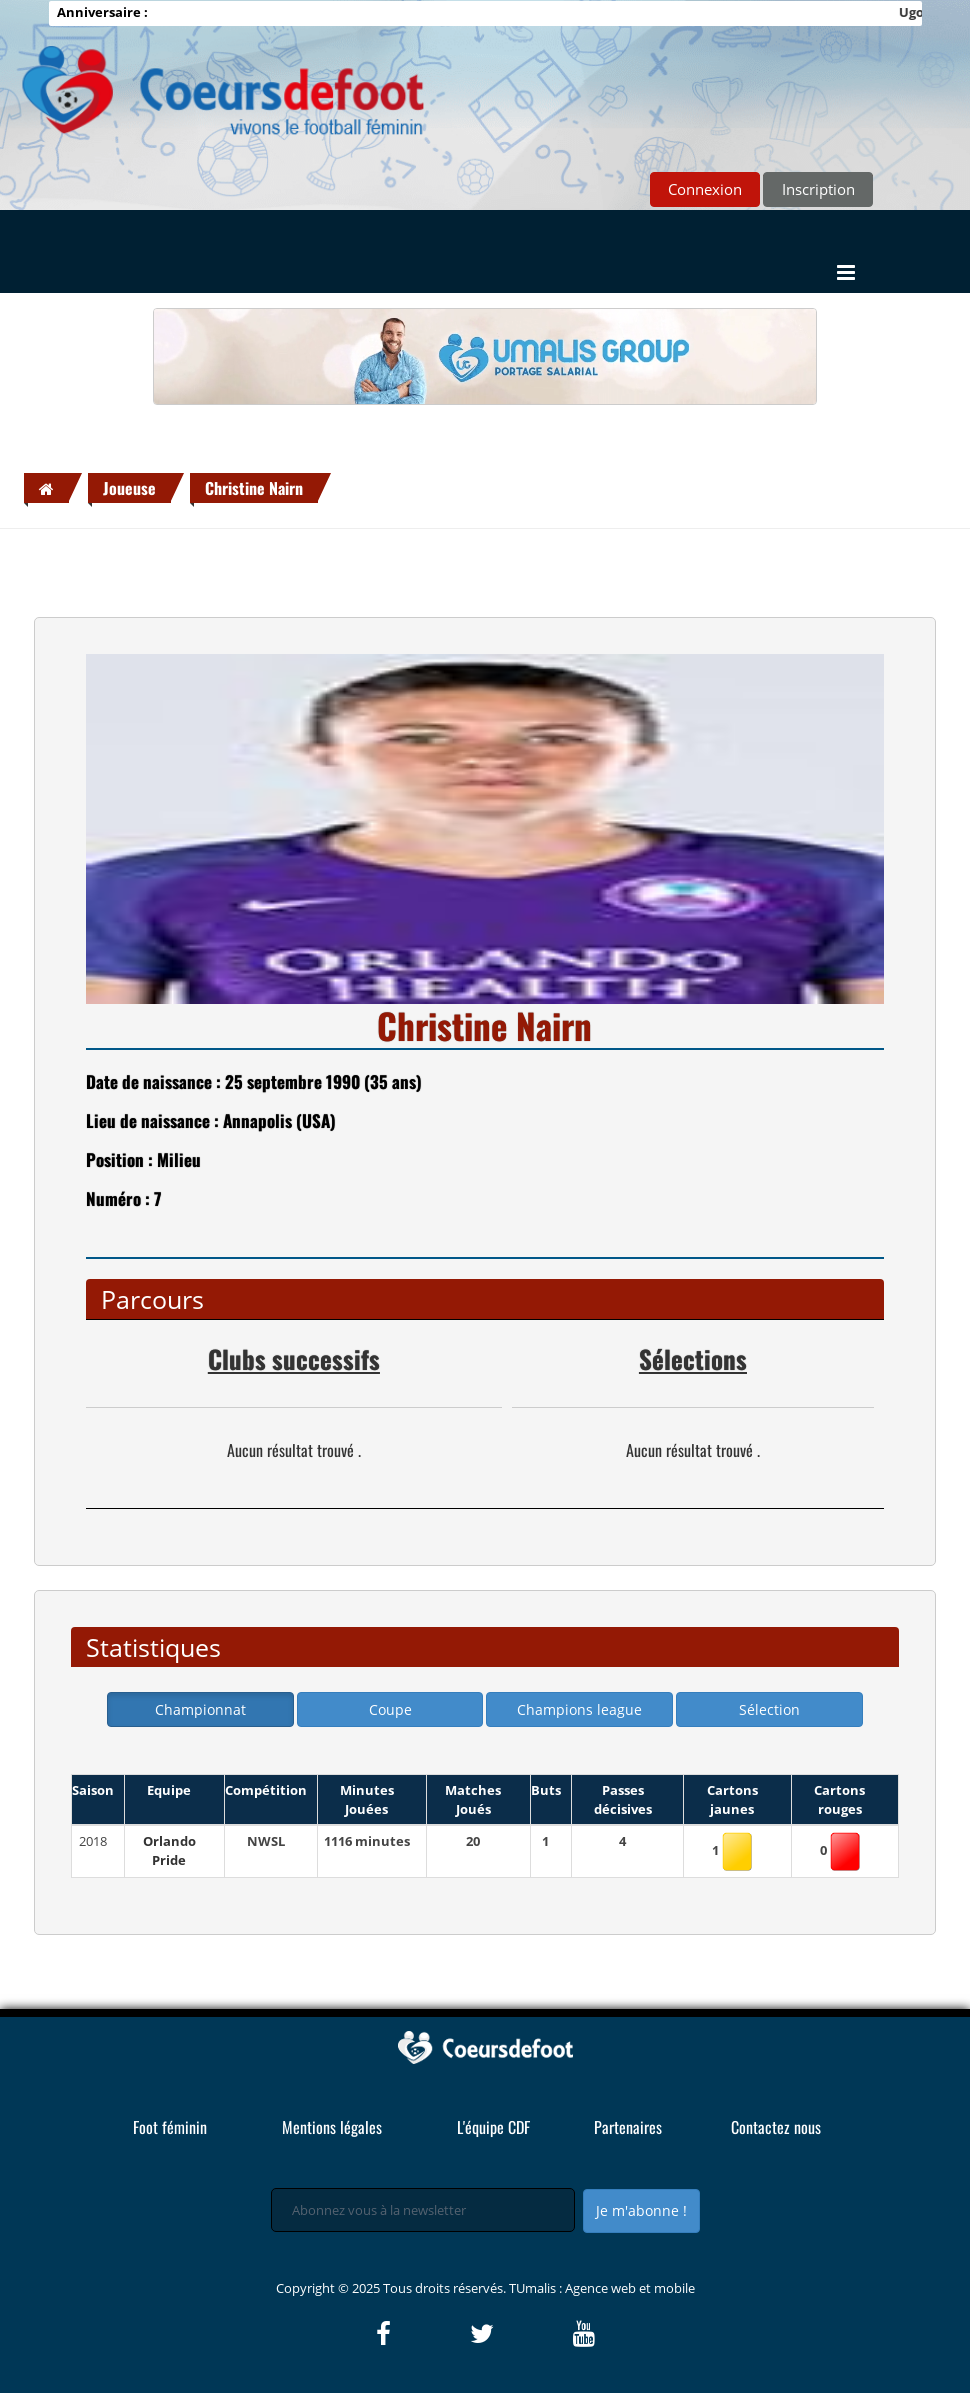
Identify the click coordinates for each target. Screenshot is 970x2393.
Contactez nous (776, 2127)
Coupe (390, 1709)
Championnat (200, 1709)
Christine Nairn (254, 488)
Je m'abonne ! (641, 2210)
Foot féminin (170, 2127)
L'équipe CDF (493, 2127)
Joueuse (129, 488)
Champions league (579, 1709)
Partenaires (628, 2127)
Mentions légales (332, 2127)
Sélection (769, 1709)
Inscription (818, 189)
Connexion (705, 189)
